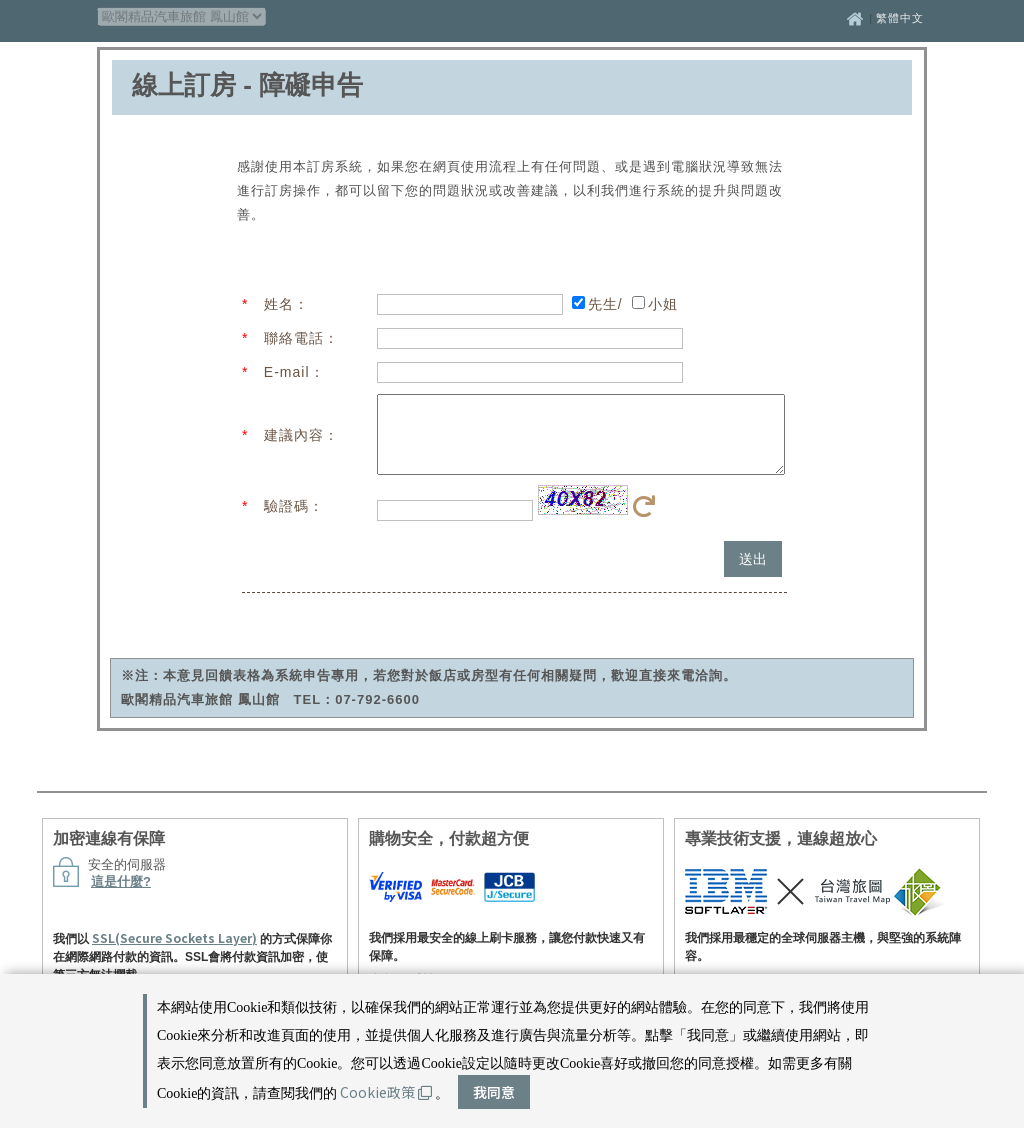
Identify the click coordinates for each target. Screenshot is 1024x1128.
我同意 (494, 1092)
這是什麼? (121, 896)
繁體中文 (900, 18)
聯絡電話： (301, 338)
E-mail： (294, 372)
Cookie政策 (386, 1092)
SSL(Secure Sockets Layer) (174, 952)
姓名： (286, 304)
